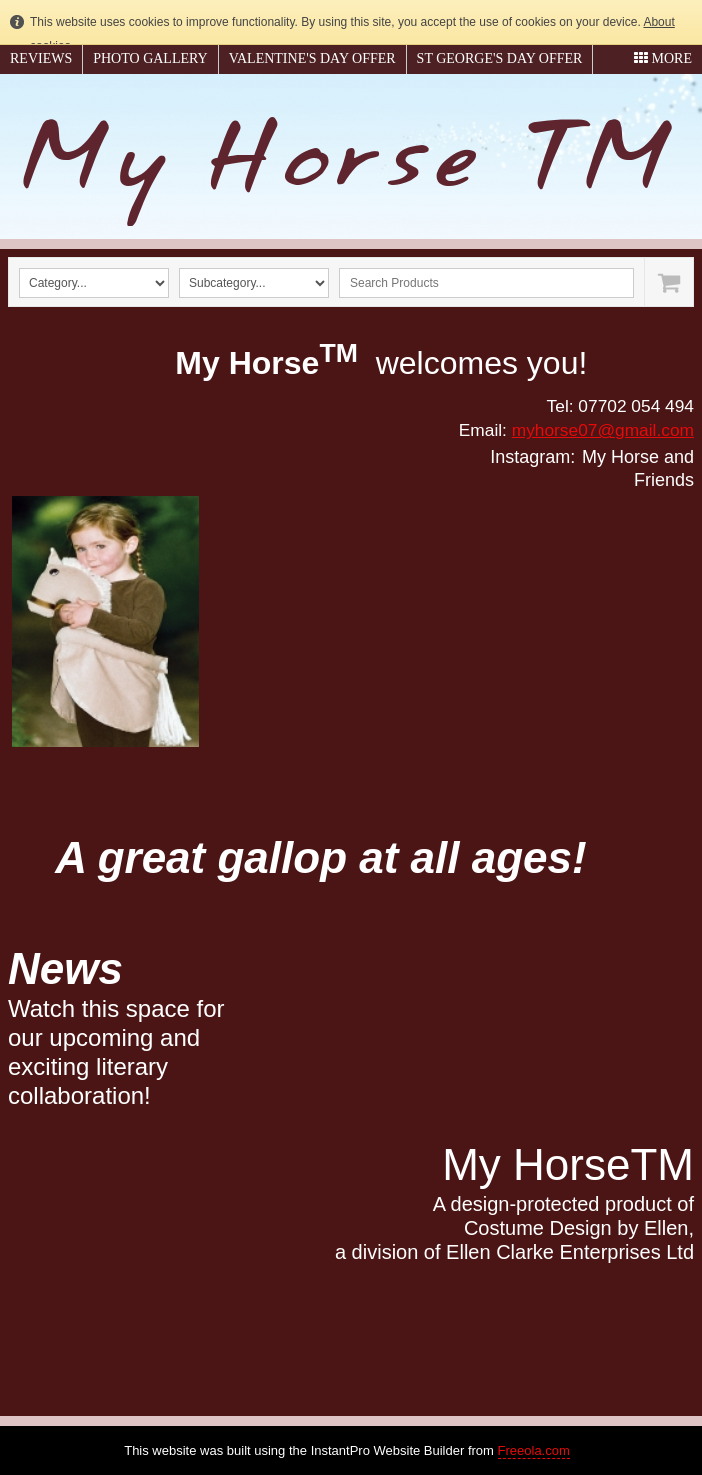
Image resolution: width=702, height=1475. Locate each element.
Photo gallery (150, 58)
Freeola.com (534, 1450)
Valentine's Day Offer (312, 58)
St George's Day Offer (500, 58)
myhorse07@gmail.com (603, 430)
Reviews (41, 58)
